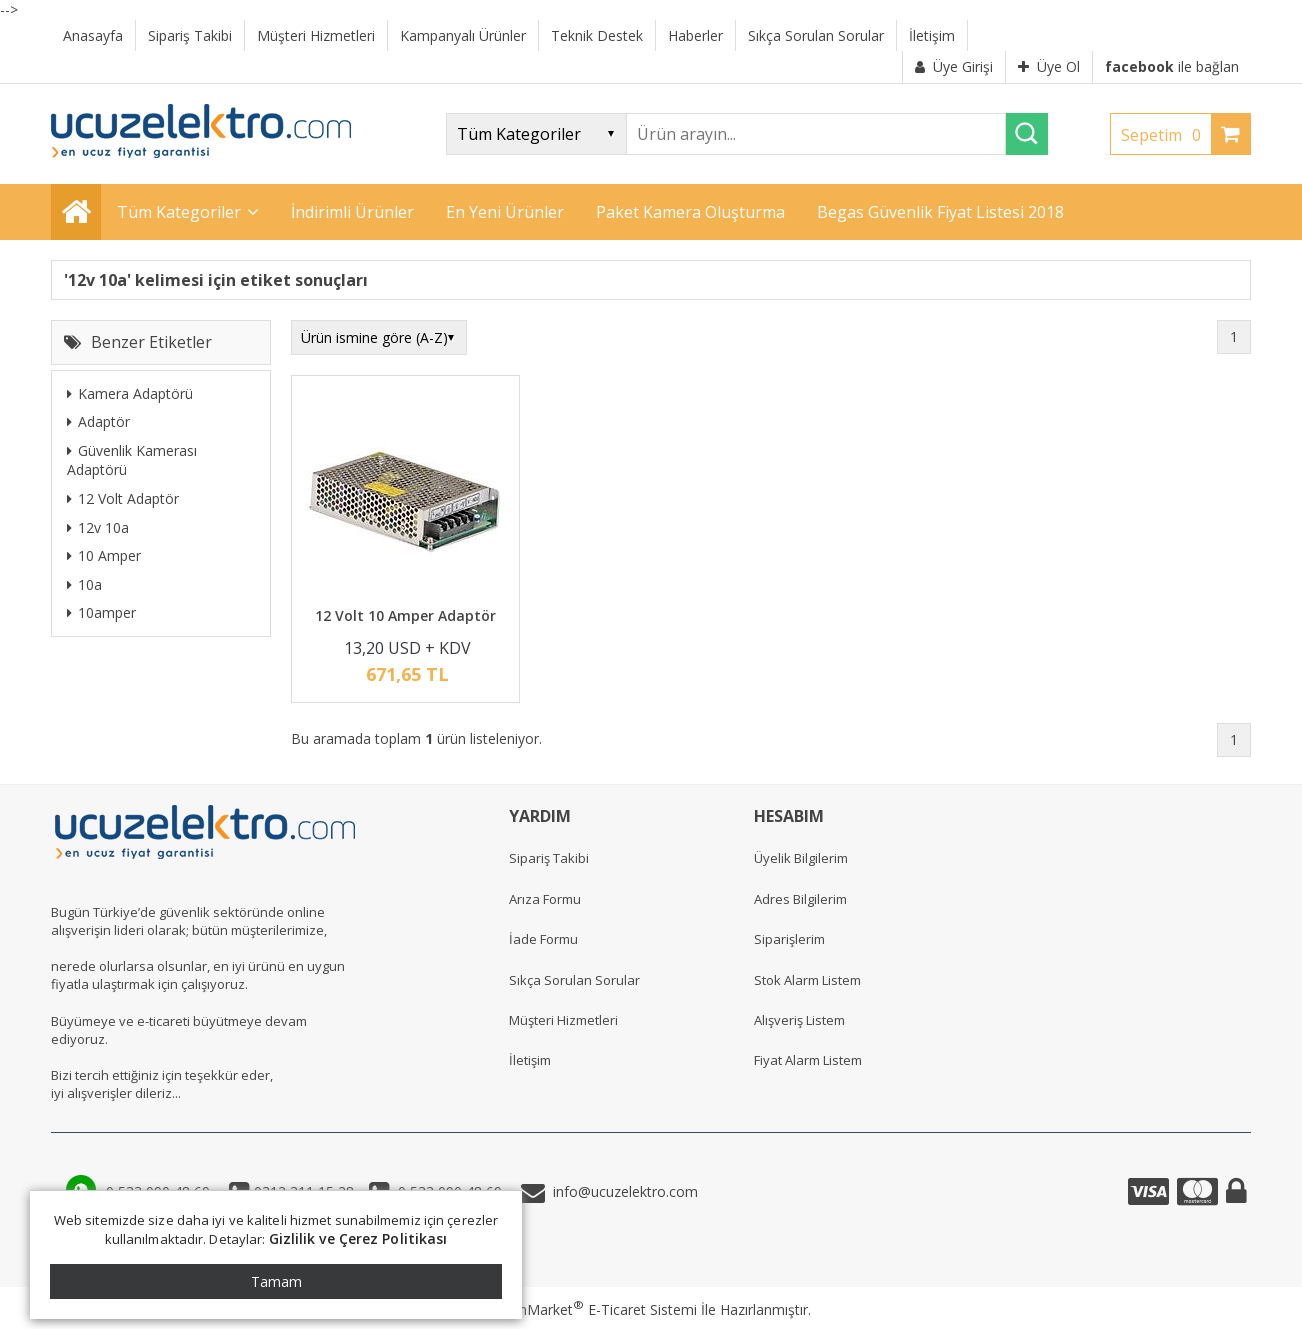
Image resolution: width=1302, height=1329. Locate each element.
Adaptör (98, 421)
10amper (101, 612)
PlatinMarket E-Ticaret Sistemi (594, 1309)
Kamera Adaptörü (130, 393)
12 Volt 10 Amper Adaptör (405, 615)
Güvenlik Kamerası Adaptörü (132, 460)
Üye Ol (1049, 66)
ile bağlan (1172, 66)
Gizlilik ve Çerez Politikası (358, 1238)
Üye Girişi (954, 66)
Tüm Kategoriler (179, 212)
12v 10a (98, 527)
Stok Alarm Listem (807, 980)
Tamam (276, 1281)
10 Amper (104, 555)
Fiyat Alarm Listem (808, 1060)
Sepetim (1166, 135)
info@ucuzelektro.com (621, 1191)
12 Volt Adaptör (123, 498)
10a (84, 584)
